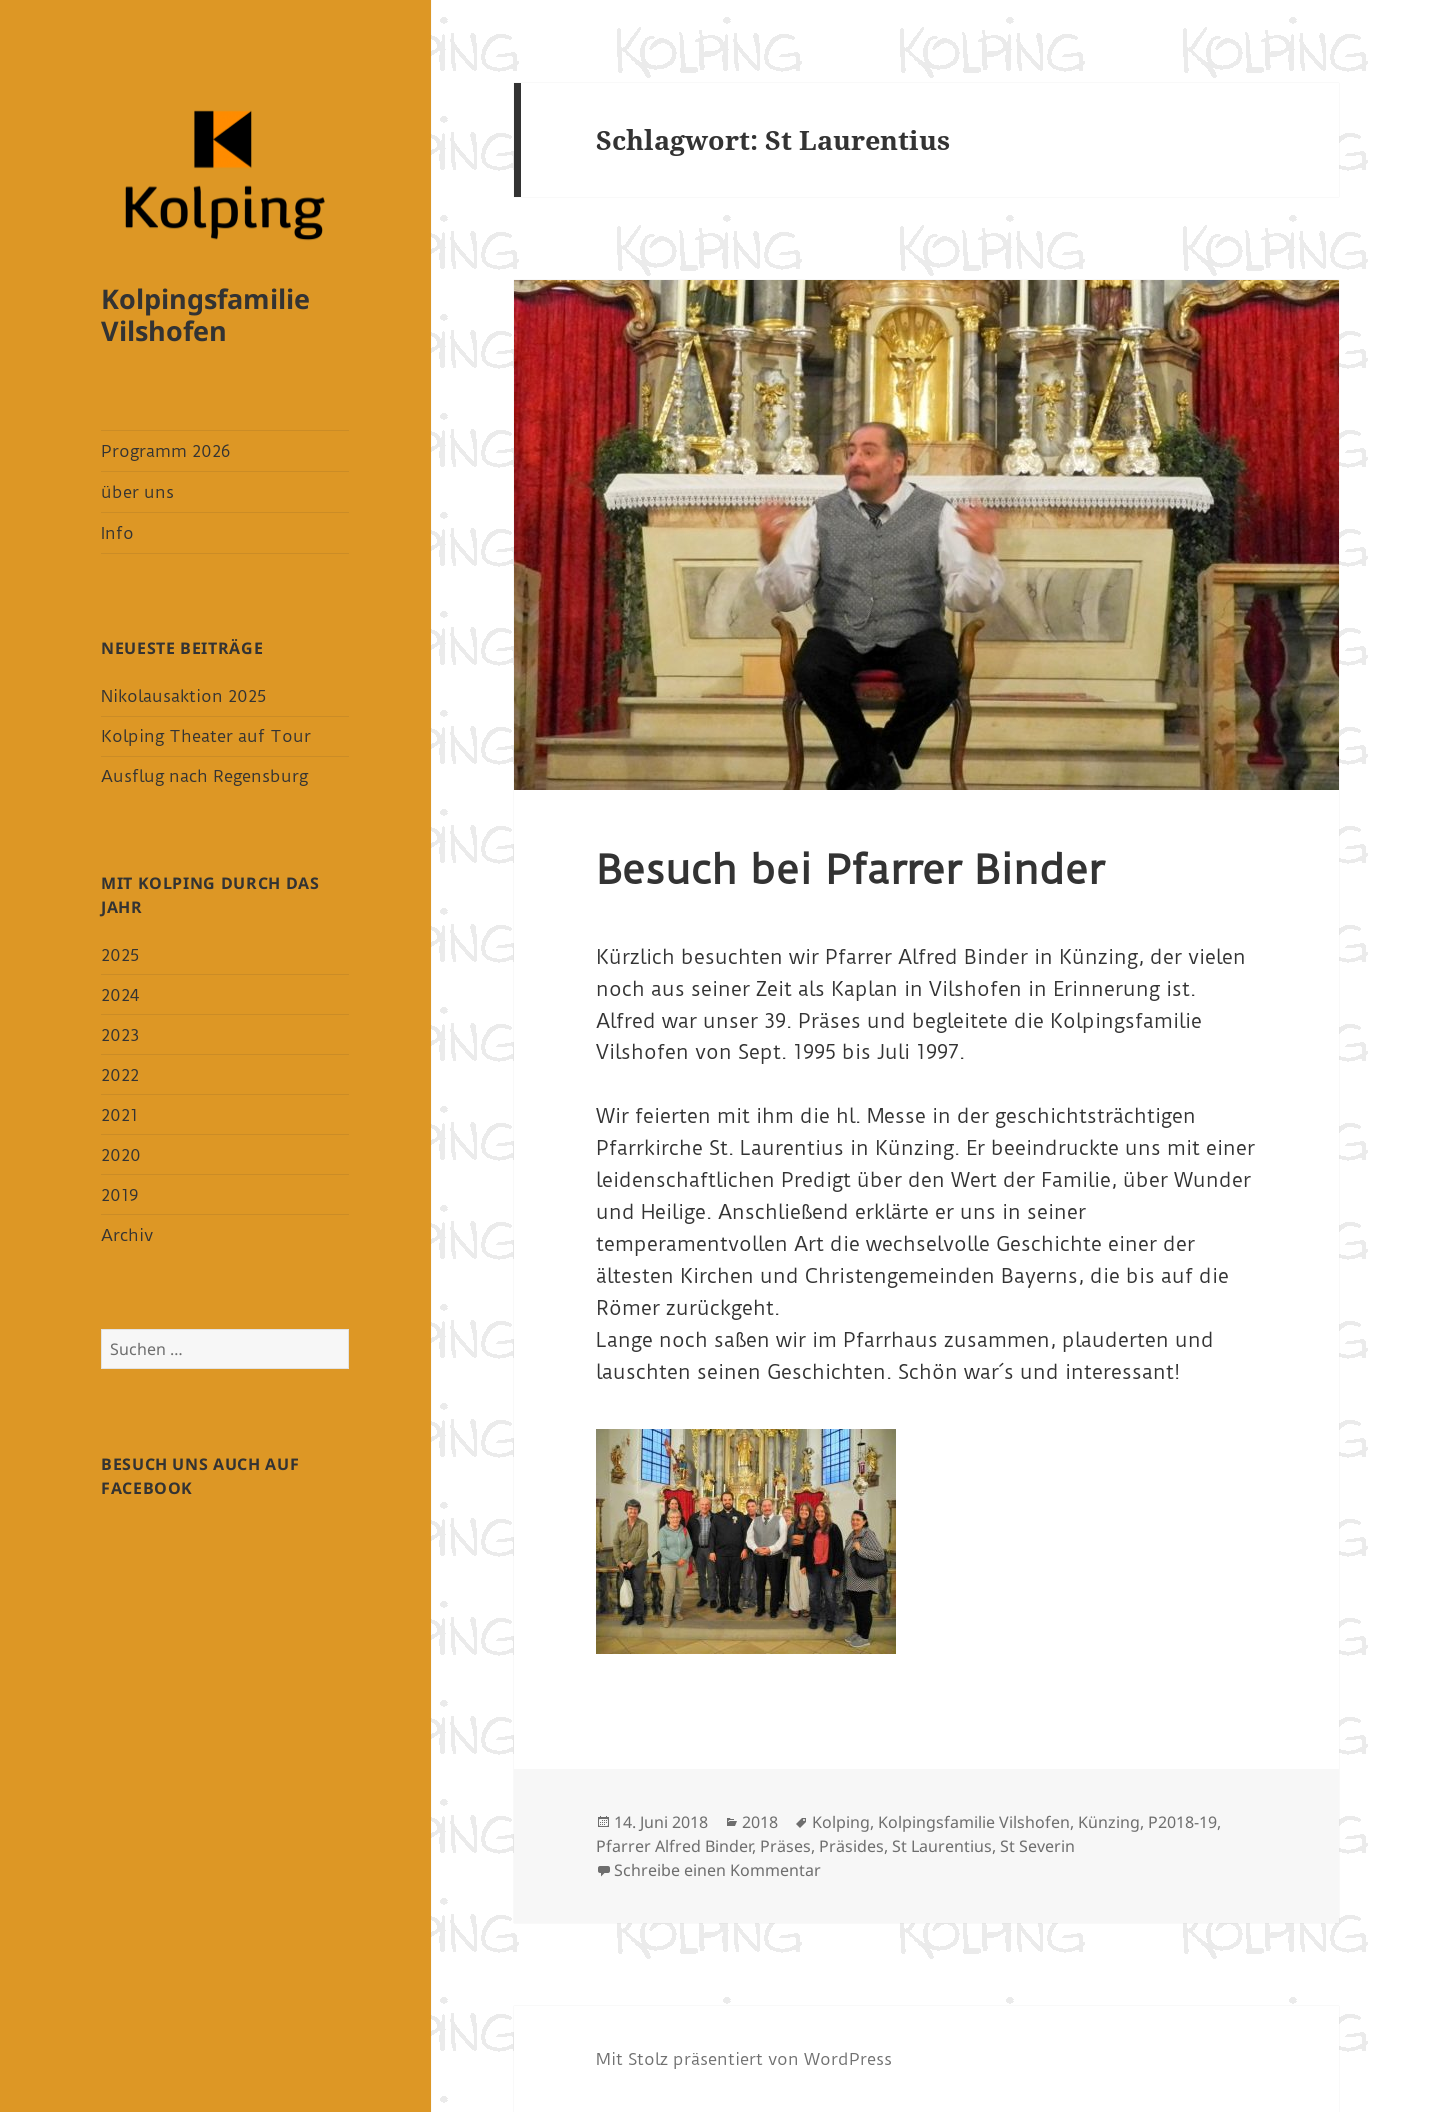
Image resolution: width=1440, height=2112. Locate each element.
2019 (119, 1195)
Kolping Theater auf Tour (206, 736)
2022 (120, 1075)
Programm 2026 (165, 451)
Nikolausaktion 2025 (183, 696)
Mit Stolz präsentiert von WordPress (744, 2059)
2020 (121, 1155)
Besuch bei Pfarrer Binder (850, 870)
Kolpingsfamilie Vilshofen (205, 314)
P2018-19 (1182, 1822)
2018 (760, 1822)
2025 (120, 955)
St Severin (1037, 1846)
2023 (120, 1035)
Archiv (127, 1235)
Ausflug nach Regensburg (204, 776)
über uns (137, 492)
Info (117, 533)
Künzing (1109, 1822)
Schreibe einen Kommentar (717, 1870)
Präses (785, 1846)
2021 (119, 1115)
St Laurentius (942, 1846)
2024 (120, 995)
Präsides (851, 1846)
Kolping (841, 1822)
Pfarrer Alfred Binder (674, 1846)
